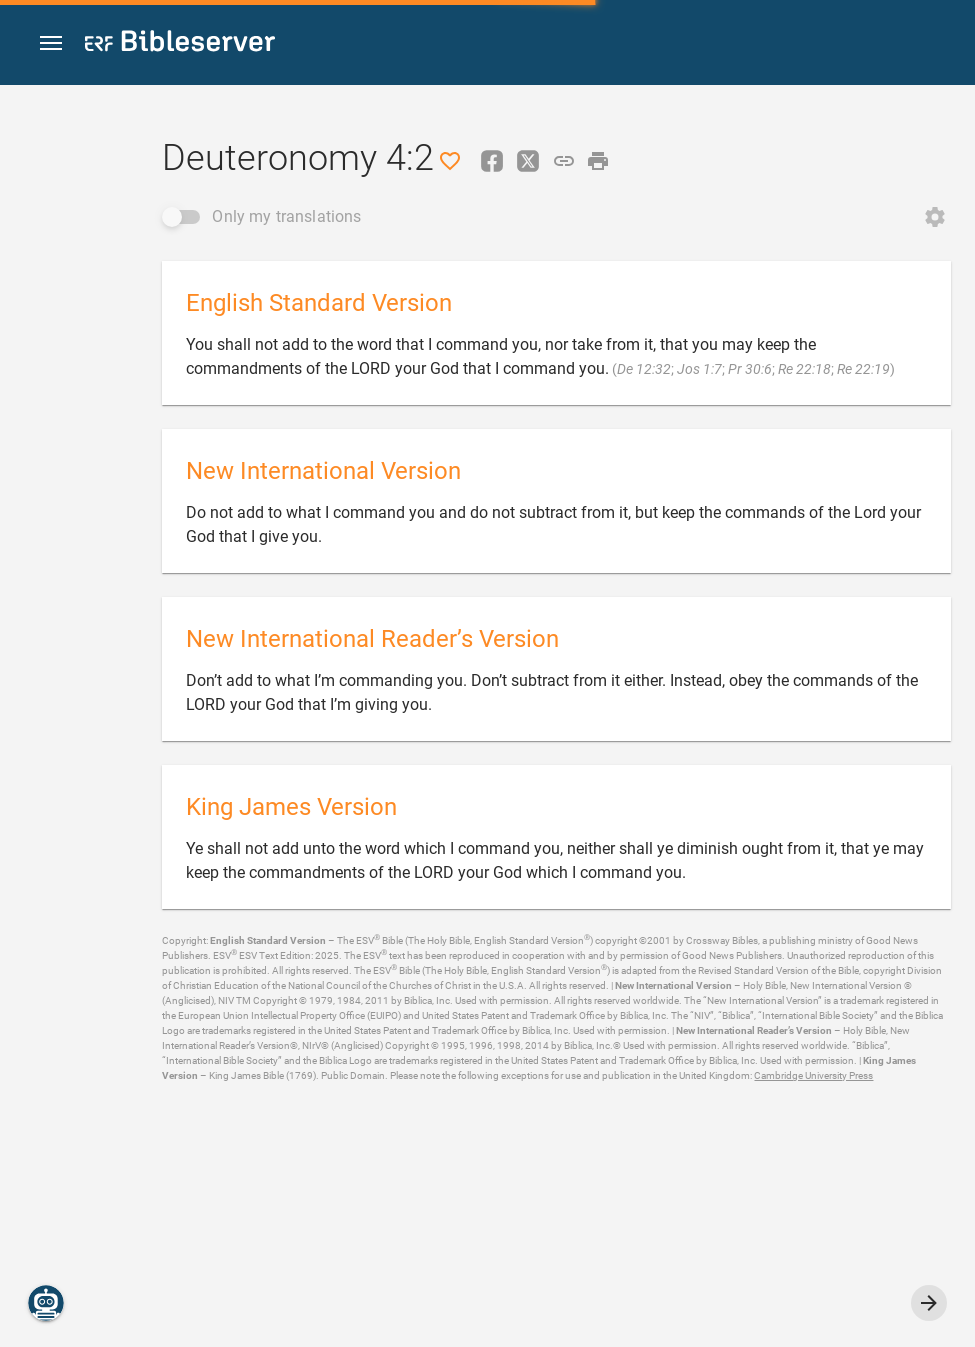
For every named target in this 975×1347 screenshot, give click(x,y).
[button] (51, 43)
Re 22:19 (863, 369)
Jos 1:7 (699, 369)
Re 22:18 (804, 369)
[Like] (450, 161)
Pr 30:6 (750, 369)
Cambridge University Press (813, 1075)
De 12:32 (644, 369)
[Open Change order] (935, 217)
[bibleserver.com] (180, 44)
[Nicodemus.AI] (46, 1303)
